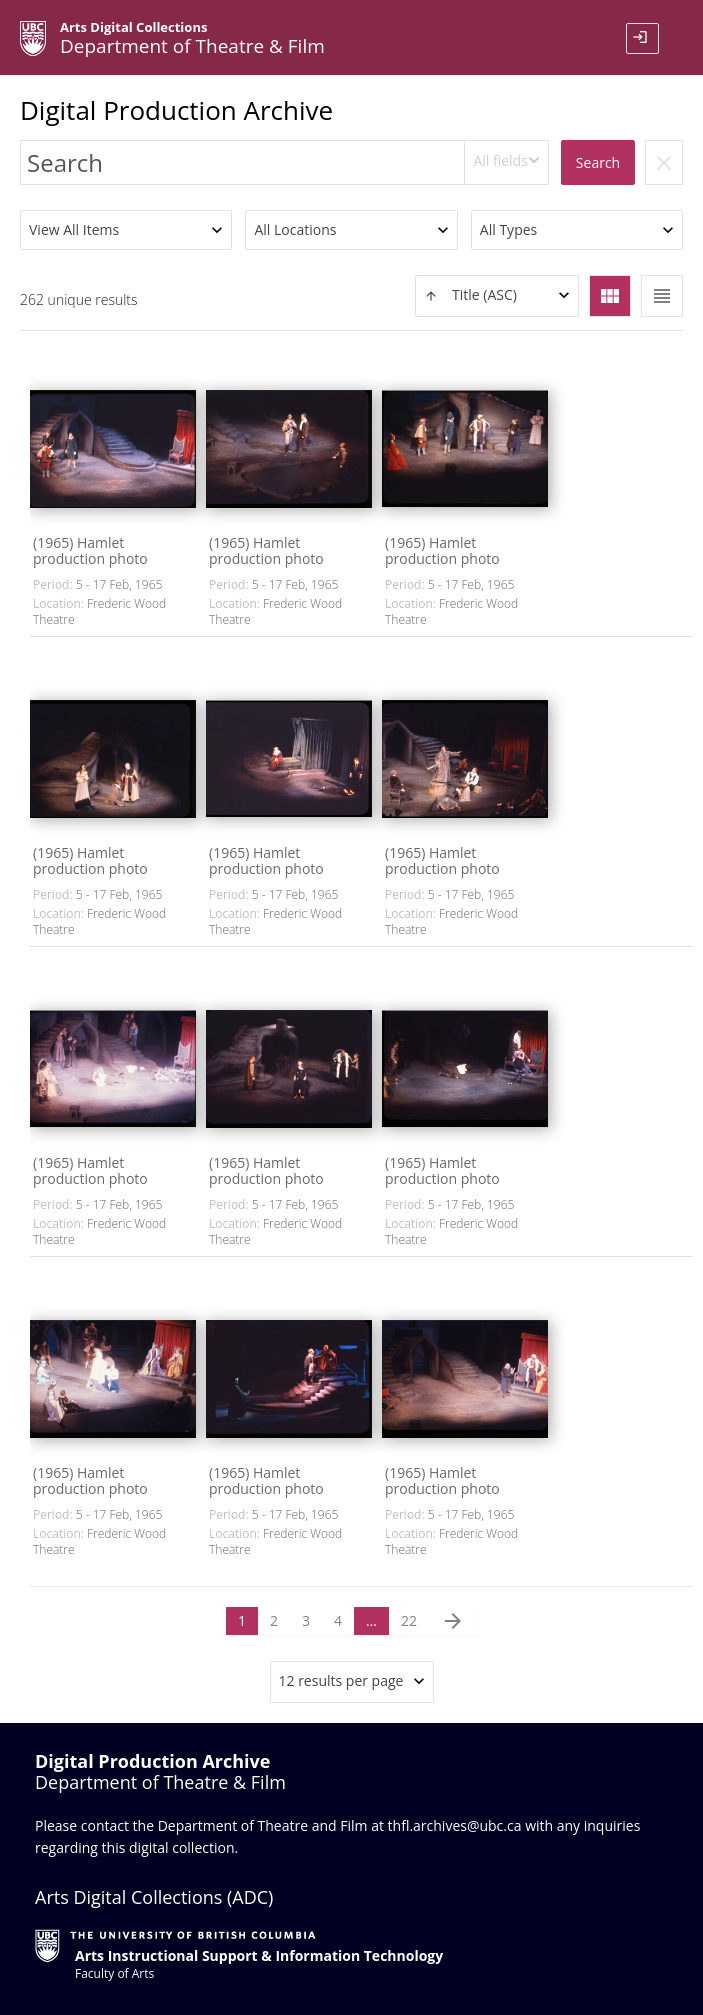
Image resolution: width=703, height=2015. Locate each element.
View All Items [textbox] (74, 229)
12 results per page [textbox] (341, 1680)
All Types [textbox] (508, 229)
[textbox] (497, 295)
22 (409, 1620)
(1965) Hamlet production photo (90, 550)
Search (598, 162)
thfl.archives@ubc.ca (455, 1825)
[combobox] (506, 162)
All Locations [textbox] (295, 229)
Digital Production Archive (176, 110)
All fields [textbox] (500, 160)
